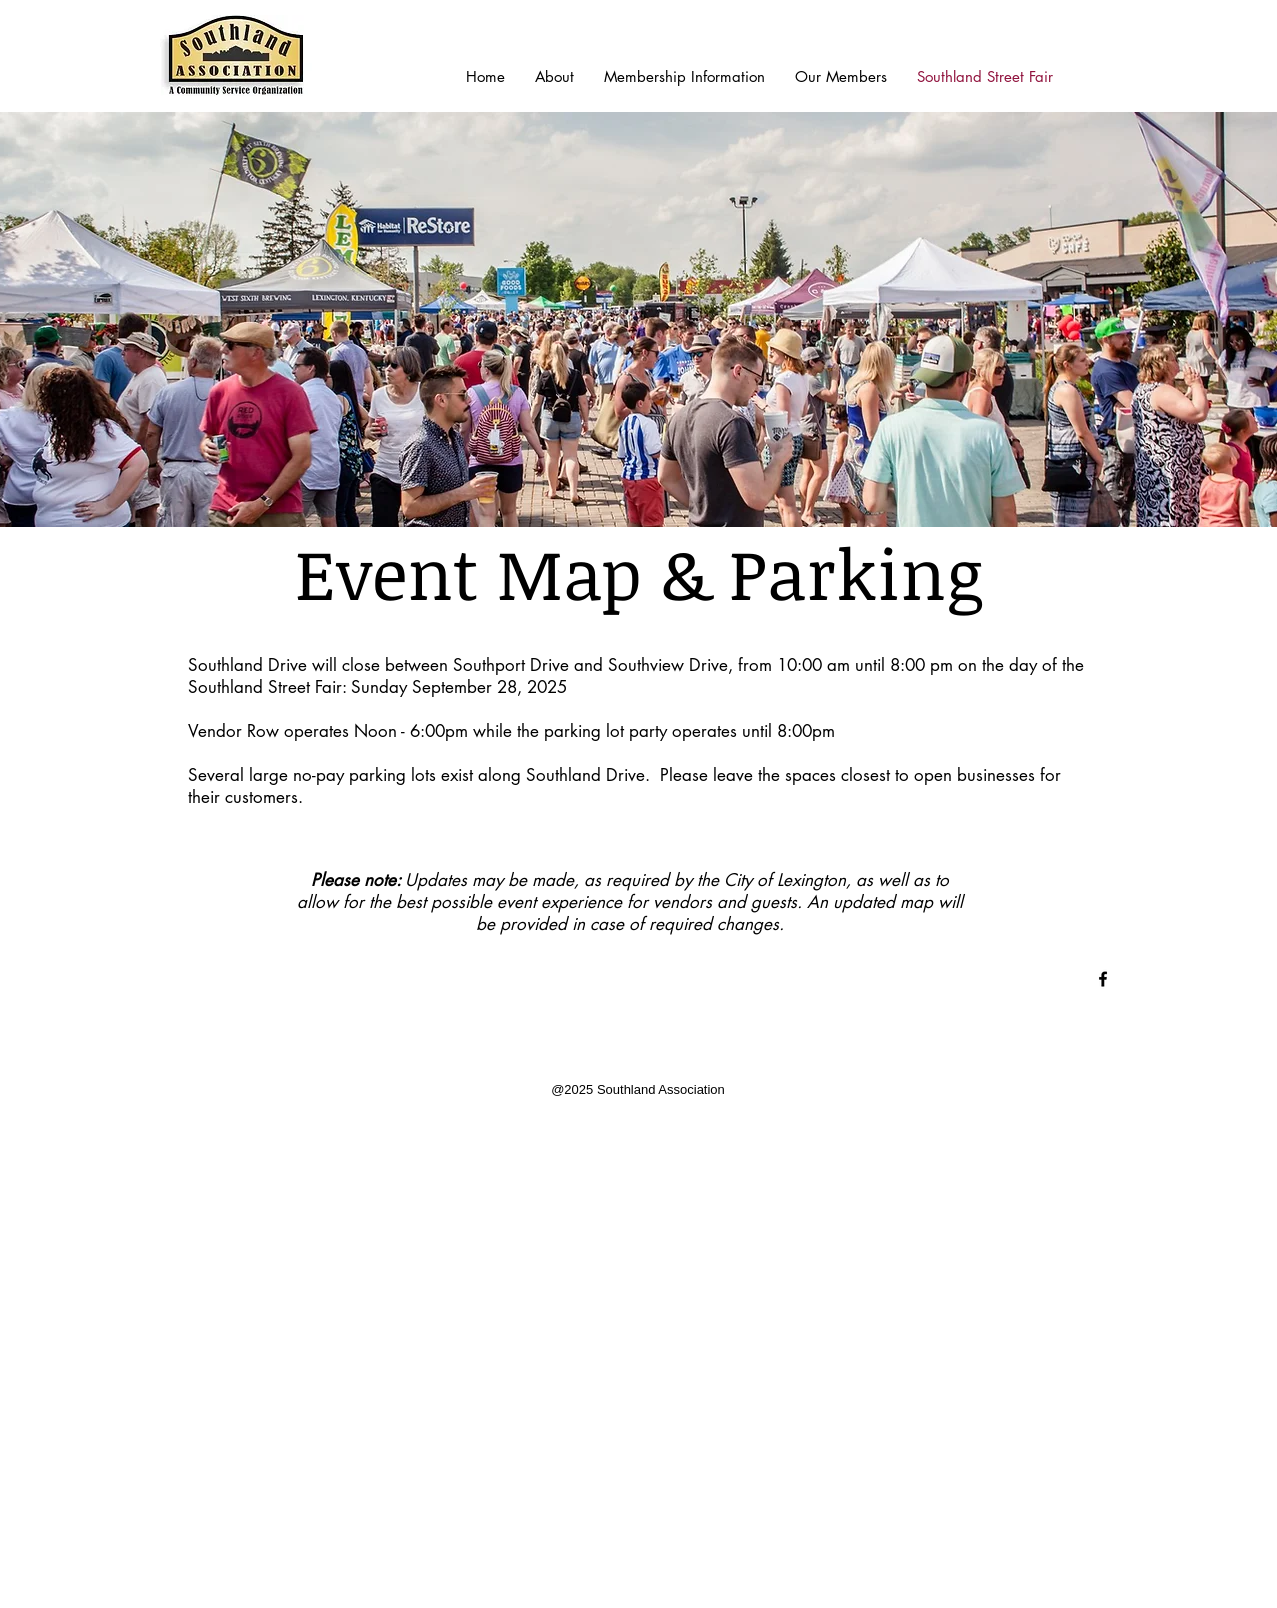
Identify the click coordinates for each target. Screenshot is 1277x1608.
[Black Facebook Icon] (1103, 979)
